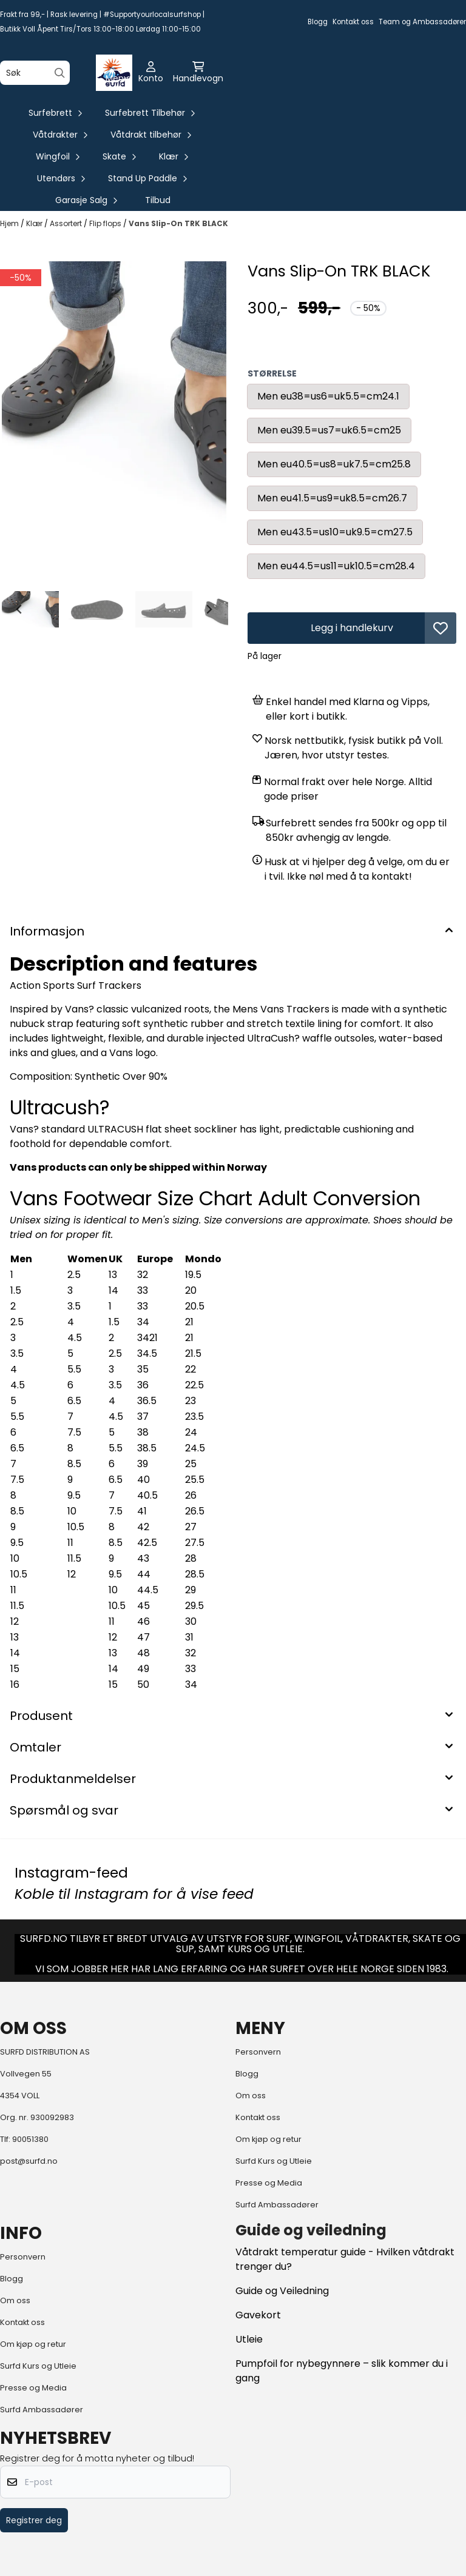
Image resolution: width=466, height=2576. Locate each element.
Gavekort (258, 2315)
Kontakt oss (353, 22)
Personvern (258, 2052)
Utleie (249, 2339)
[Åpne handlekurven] (198, 72)
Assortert (67, 223)
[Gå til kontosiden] (150, 72)
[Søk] (35, 73)
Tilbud (158, 200)
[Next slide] (208, 609)
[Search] (59, 73)
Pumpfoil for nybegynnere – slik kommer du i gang (341, 2371)
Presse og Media (268, 2183)
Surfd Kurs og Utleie (273, 2161)
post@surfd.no (29, 2161)
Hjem (10, 223)
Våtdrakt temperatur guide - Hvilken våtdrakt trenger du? (344, 2259)
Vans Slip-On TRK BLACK (178, 223)
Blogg (318, 22)
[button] (440, 628)
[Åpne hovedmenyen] (117, 72)
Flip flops (106, 223)
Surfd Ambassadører (277, 2205)
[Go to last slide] (19, 609)
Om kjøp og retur (268, 2139)
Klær (35, 223)
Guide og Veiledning (282, 2291)
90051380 (30, 2139)
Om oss (250, 2095)
